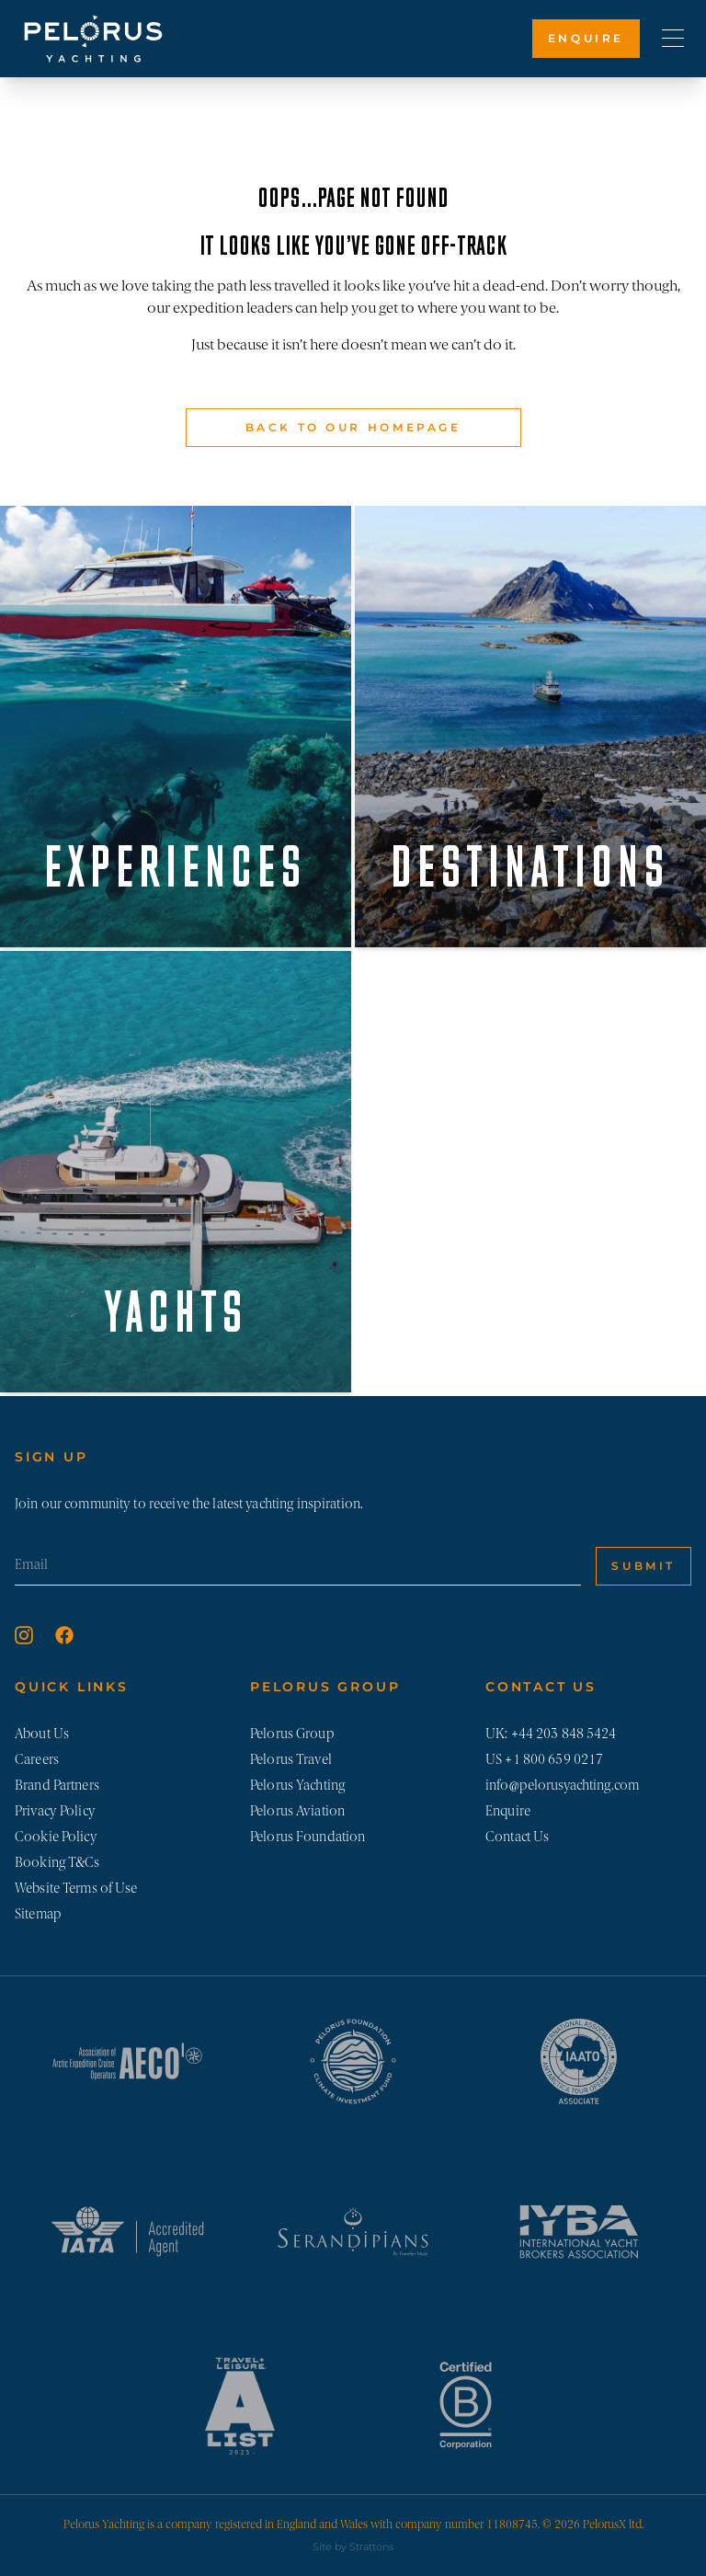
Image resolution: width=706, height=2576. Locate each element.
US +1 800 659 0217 (544, 1760)
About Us (42, 1734)
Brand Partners (57, 1785)
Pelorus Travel (291, 1760)
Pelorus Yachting (297, 1785)
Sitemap (38, 1914)
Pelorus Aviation (297, 1811)
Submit (643, 1566)
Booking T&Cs (57, 1863)
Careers (37, 1760)
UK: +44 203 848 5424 (551, 1734)
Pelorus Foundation (307, 1837)
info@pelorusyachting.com (562, 1785)
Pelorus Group (292, 1734)
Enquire (586, 38)
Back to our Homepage (353, 427)
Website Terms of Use (76, 1888)
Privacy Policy (55, 1811)
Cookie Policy (56, 1837)
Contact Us (517, 1837)
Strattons (371, 2546)
